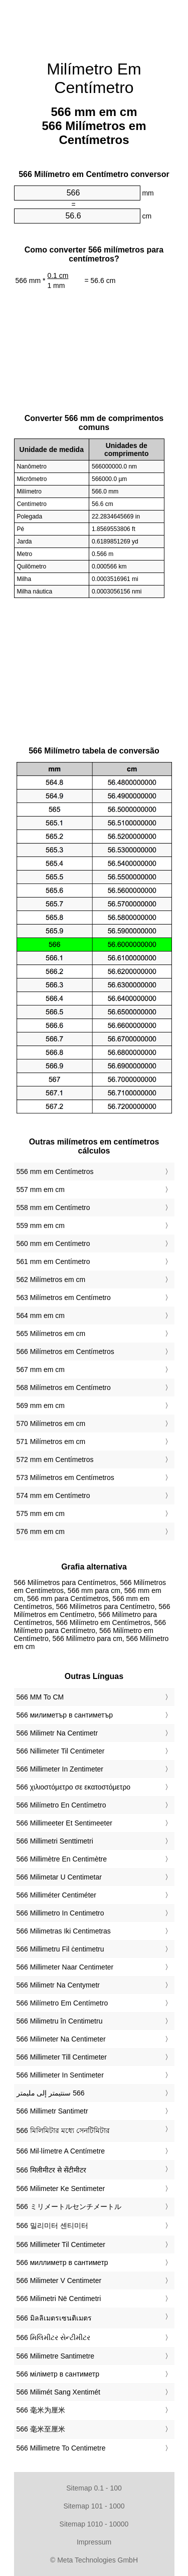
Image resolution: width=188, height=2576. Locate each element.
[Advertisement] (94, 25)
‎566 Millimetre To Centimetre (61, 2448)
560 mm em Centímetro (53, 1244)
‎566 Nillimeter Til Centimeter (61, 1751)
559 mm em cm (41, 1226)
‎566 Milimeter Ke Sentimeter (61, 2188)
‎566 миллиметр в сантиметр (62, 2262)
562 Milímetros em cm (51, 1280)
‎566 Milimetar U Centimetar (59, 1877)
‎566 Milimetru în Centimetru (60, 2021)
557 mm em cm (41, 1190)
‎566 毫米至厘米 (41, 2429)
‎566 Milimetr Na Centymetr (58, 1985)
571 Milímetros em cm (51, 1442)
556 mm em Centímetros (55, 1172)
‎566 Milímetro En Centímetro (61, 1805)
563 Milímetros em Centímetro (64, 1298)
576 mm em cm (41, 1532)
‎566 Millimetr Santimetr (52, 2111)
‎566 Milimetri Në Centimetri (59, 2298)
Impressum (94, 2542)
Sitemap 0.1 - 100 (94, 2488)
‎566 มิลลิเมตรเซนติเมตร (54, 2318)
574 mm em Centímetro (53, 1496)
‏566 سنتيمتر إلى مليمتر (51, 2093)
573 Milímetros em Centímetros (65, 1478)
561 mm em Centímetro (53, 1262)
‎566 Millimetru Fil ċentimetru (60, 1949)
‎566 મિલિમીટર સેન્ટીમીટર (53, 2338)
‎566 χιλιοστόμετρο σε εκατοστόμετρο (74, 1787)
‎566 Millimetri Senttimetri (55, 1841)
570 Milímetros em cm (51, 1424)
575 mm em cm (41, 1514)
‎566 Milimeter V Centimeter (59, 2280)
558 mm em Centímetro (53, 1208)
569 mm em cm (41, 1406)
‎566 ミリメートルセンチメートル (69, 2206)
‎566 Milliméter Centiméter (57, 1895)
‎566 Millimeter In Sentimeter (60, 2075)
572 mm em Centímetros (55, 1460)
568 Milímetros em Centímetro (64, 1388)
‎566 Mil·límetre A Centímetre (61, 2151)
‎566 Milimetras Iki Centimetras (64, 1931)
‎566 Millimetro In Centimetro (60, 1913)
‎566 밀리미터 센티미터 (52, 2226)
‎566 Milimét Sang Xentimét (58, 2392)
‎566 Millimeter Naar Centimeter (65, 1967)
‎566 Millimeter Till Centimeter (62, 2057)
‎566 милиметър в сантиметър (65, 1715)
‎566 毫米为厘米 (41, 2410)
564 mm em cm (41, 1316)
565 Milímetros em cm (51, 1334)
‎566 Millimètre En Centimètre (62, 1859)
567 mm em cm (41, 1370)
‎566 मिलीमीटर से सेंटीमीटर (51, 2170)
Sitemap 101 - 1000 (93, 2506)
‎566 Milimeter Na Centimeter (61, 2039)
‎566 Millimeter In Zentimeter (60, 1769)
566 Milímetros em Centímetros (65, 1352)
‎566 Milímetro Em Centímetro (62, 2003)
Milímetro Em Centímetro (94, 78)
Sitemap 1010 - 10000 (94, 2524)
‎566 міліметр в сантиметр (58, 2374)
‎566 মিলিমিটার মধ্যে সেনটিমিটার (63, 2130)
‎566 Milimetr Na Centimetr (57, 1733)
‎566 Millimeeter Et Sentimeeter (64, 1823)
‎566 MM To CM (40, 1697)
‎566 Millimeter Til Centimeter (61, 2244)
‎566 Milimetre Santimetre (56, 2356)
